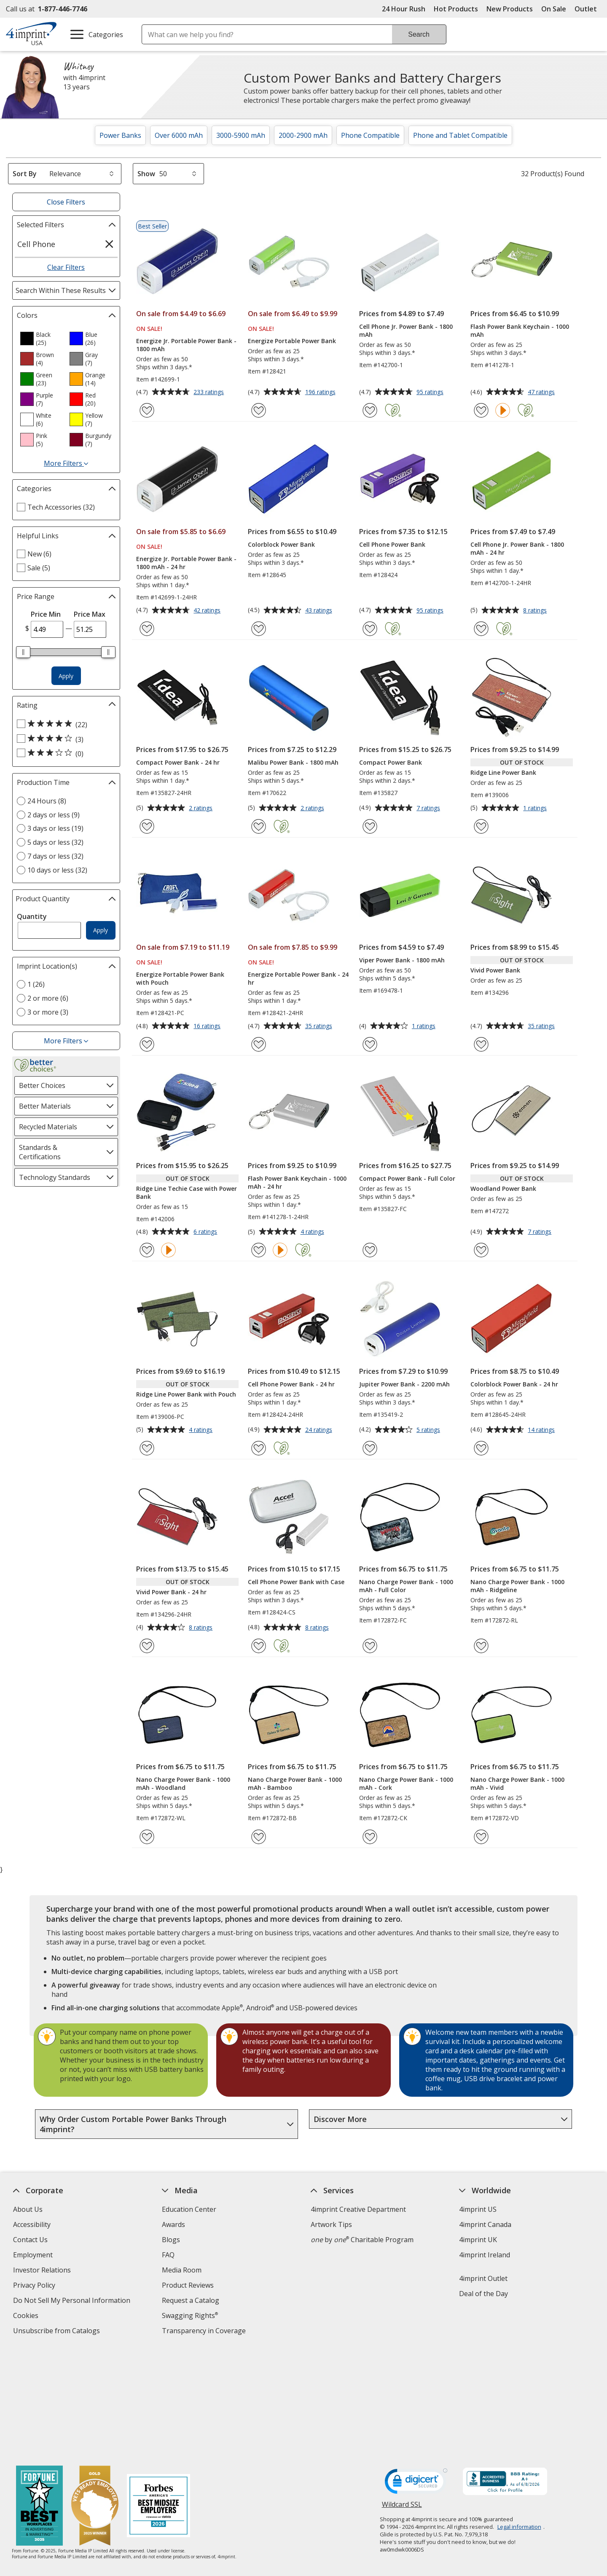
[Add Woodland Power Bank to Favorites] (481, 1250)
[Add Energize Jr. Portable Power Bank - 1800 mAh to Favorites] (147, 410)
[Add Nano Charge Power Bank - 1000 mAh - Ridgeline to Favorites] (481, 1646)
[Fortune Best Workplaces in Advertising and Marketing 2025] (39, 2396)
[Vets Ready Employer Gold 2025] (95, 2396)
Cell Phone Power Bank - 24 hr (291, 1384)
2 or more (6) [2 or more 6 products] (47, 998)
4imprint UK (478, 2239)
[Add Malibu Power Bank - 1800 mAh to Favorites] (259, 826)
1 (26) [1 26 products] (36, 984)
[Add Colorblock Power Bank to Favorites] (259, 629)
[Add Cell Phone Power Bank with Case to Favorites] (259, 1646)
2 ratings (202, 808)
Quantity (32, 916)
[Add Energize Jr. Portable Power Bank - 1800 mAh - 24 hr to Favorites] (147, 629)
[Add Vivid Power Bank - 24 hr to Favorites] (147, 1646)
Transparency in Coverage (205, 2331)
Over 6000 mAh (179, 135)
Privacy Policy (35, 2286)
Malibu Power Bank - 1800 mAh (293, 762)
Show (146, 173)
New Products (509, 8)
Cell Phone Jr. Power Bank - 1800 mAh (406, 330)
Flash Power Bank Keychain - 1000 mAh (519, 330)
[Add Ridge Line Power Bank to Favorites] (481, 826)
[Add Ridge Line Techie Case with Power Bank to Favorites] (147, 1250)
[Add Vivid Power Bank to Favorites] (481, 1044)
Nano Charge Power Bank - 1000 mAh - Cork (406, 1784)
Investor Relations (43, 2271)
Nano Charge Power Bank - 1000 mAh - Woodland (183, 1784)
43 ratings (319, 610)
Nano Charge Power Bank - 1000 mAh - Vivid (517, 1784)
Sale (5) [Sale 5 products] (38, 568)
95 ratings (431, 392)
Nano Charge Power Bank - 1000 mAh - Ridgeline (517, 1586)
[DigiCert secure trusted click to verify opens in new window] (416, 2373)
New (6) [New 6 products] (39, 554)
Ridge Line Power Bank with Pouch (186, 1394)
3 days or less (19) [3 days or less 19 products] (55, 828)
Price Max (89, 614)
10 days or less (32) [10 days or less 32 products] (57, 870)
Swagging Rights (190, 2315)
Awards (173, 2224)
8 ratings (536, 610)
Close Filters (66, 202)
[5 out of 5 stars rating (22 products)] (64, 724)
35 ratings (319, 1026)
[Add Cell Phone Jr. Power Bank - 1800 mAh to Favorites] (370, 410)
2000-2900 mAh (303, 135)
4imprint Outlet (483, 2278)
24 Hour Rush (403, 8)
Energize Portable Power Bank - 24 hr (298, 978)
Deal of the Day (483, 2293)
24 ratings (319, 1430)
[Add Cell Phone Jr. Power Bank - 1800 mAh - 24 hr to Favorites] (481, 629)
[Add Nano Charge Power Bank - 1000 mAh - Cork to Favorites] (370, 1837)
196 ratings (321, 392)
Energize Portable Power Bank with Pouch (180, 978)
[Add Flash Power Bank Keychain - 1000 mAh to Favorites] (481, 410)
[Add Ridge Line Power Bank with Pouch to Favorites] (147, 1448)
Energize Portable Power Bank (292, 341)
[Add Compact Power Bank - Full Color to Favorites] (370, 1250)
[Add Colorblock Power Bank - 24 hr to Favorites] (481, 1448)
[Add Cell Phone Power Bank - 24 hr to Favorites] (259, 1448)
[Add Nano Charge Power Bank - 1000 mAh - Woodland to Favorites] (147, 1837)
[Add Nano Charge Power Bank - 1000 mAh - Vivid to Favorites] (481, 1837)
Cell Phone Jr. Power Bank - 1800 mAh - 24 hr (517, 548)
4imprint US (478, 2209)
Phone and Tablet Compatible (460, 135)
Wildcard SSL (402, 2397)
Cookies (26, 2316)
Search (419, 34)
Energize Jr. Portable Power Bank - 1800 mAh (186, 345)
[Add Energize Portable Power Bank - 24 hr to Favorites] (259, 1044)
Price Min (46, 614)
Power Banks (120, 135)
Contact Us (30, 2239)
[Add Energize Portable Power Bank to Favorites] (259, 410)
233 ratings (209, 392)
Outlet (588, 8)
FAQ (168, 2254)
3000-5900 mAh (240, 135)
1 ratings (536, 808)
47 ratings (542, 392)
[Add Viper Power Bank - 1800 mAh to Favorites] (370, 1044)
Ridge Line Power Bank (503, 772)
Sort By (25, 173)
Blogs (171, 2239)
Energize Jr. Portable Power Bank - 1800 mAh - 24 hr (186, 563)
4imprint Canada (485, 2224)
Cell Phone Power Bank (392, 544)
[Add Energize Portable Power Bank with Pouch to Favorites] (147, 1044)
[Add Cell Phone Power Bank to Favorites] (370, 629)
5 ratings (429, 1430)
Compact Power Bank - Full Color (407, 1178)
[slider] (23, 652)
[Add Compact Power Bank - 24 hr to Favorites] (147, 826)
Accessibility (32, 2224)
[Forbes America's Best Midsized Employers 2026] (159, 2396)
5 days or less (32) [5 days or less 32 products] (55, 842)
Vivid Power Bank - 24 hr (171, 1592)
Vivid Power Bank (495, 970)
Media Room (181, 2270)
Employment (33, 2254)
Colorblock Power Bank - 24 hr (514, 1384)
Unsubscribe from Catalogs (57, 2331)
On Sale (553, 8)
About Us (28, 2209)
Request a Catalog (190, 2300)
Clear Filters (66, 267)
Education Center (189, 2209)
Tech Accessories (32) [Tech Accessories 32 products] (61, 507)
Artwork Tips (331, 2224)
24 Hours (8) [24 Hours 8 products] (46, 801)
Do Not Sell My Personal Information (72, 2301)
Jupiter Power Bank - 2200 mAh (404, 1384)
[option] (41, 338)
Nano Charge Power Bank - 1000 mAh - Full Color (406, 1586)
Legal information (519, 2416)
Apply (66, 676)
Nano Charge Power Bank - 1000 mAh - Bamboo (295, 1784)
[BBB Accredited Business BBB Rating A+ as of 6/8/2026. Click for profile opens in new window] (505, 2372)
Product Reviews (188, 2285)
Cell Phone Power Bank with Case (296, 1582)
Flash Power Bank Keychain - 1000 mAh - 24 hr (297, 1182)
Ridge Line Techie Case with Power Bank (186, 1193)
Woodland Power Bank (503, 1189)
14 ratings (542, 1430)
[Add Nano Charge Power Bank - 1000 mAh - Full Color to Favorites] (370, 1646)
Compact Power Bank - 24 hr (178, 762)
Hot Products (456, 8)
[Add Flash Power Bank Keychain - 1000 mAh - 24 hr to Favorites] (259, 1250)
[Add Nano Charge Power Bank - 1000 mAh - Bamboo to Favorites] (259, 1837)
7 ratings (429, 808)
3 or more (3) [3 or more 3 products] (47, 1012)
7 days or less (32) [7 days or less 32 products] (55, 856)
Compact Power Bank (390, 762)
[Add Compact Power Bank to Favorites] (370, 826)
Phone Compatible (370, 135)
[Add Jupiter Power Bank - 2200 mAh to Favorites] (370, 1448)
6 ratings (206, 1232)
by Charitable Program (362, 2239)
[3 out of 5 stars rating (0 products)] (64, 753)
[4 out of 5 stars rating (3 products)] (64, 739)
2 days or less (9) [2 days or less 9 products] (53, 815)
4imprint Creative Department (358, 2209)
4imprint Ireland (484, 2254)
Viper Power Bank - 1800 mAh (402, 960)
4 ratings (313, 1232)
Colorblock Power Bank (281, 544)
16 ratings (208, 1026)
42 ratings (208, 610)
